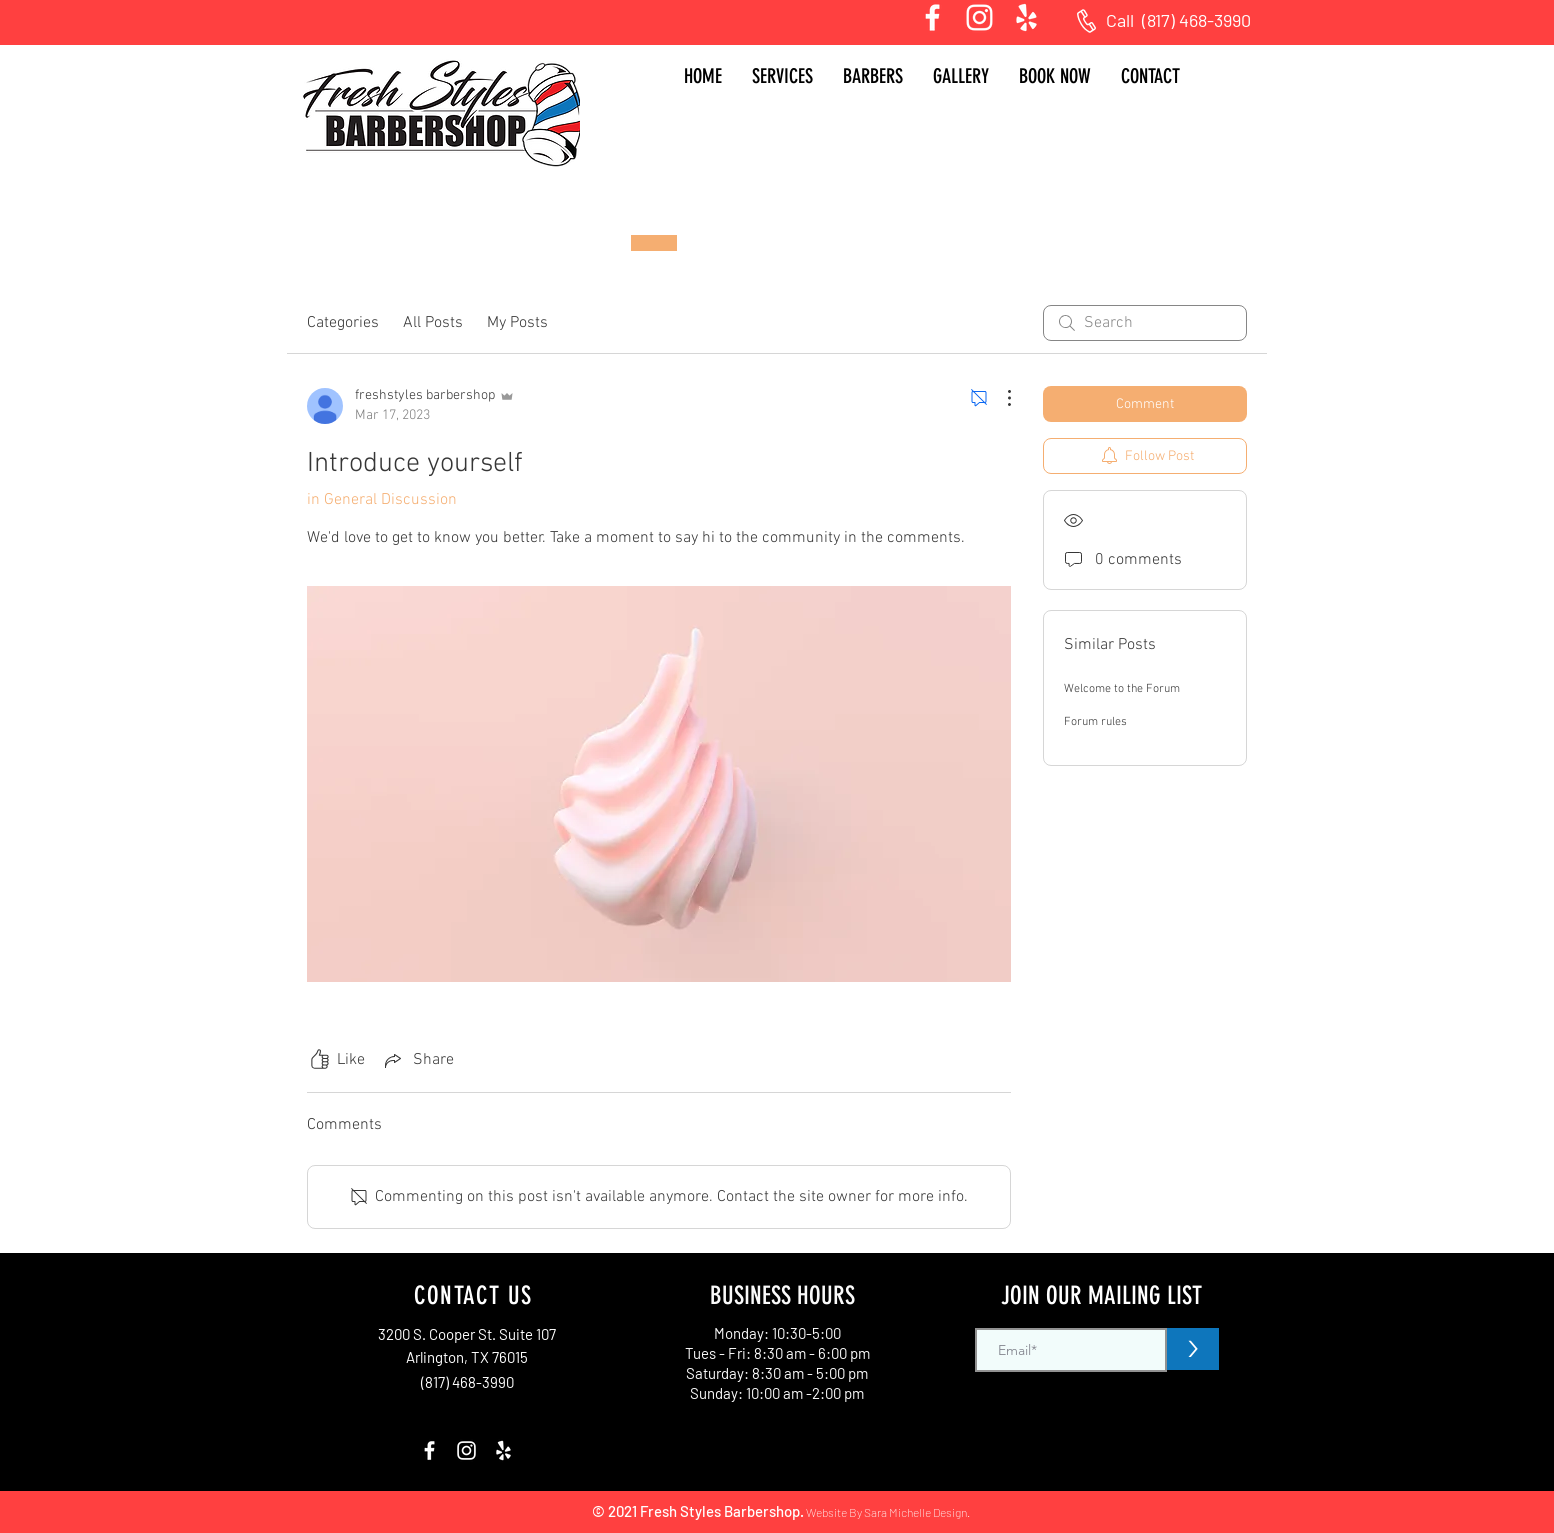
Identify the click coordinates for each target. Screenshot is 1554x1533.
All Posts (433, 323)
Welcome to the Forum (1122, 689)
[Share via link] (417, 1060)
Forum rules (1095, 722)
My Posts (517, 323)
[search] (1145, 323)
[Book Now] (654, 243)
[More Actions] (999, 398)
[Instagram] (979, 17)
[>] (1193, 1349)
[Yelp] (1026, 17)
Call (1124, 20)
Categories (343, 323)
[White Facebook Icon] (932, 17)
